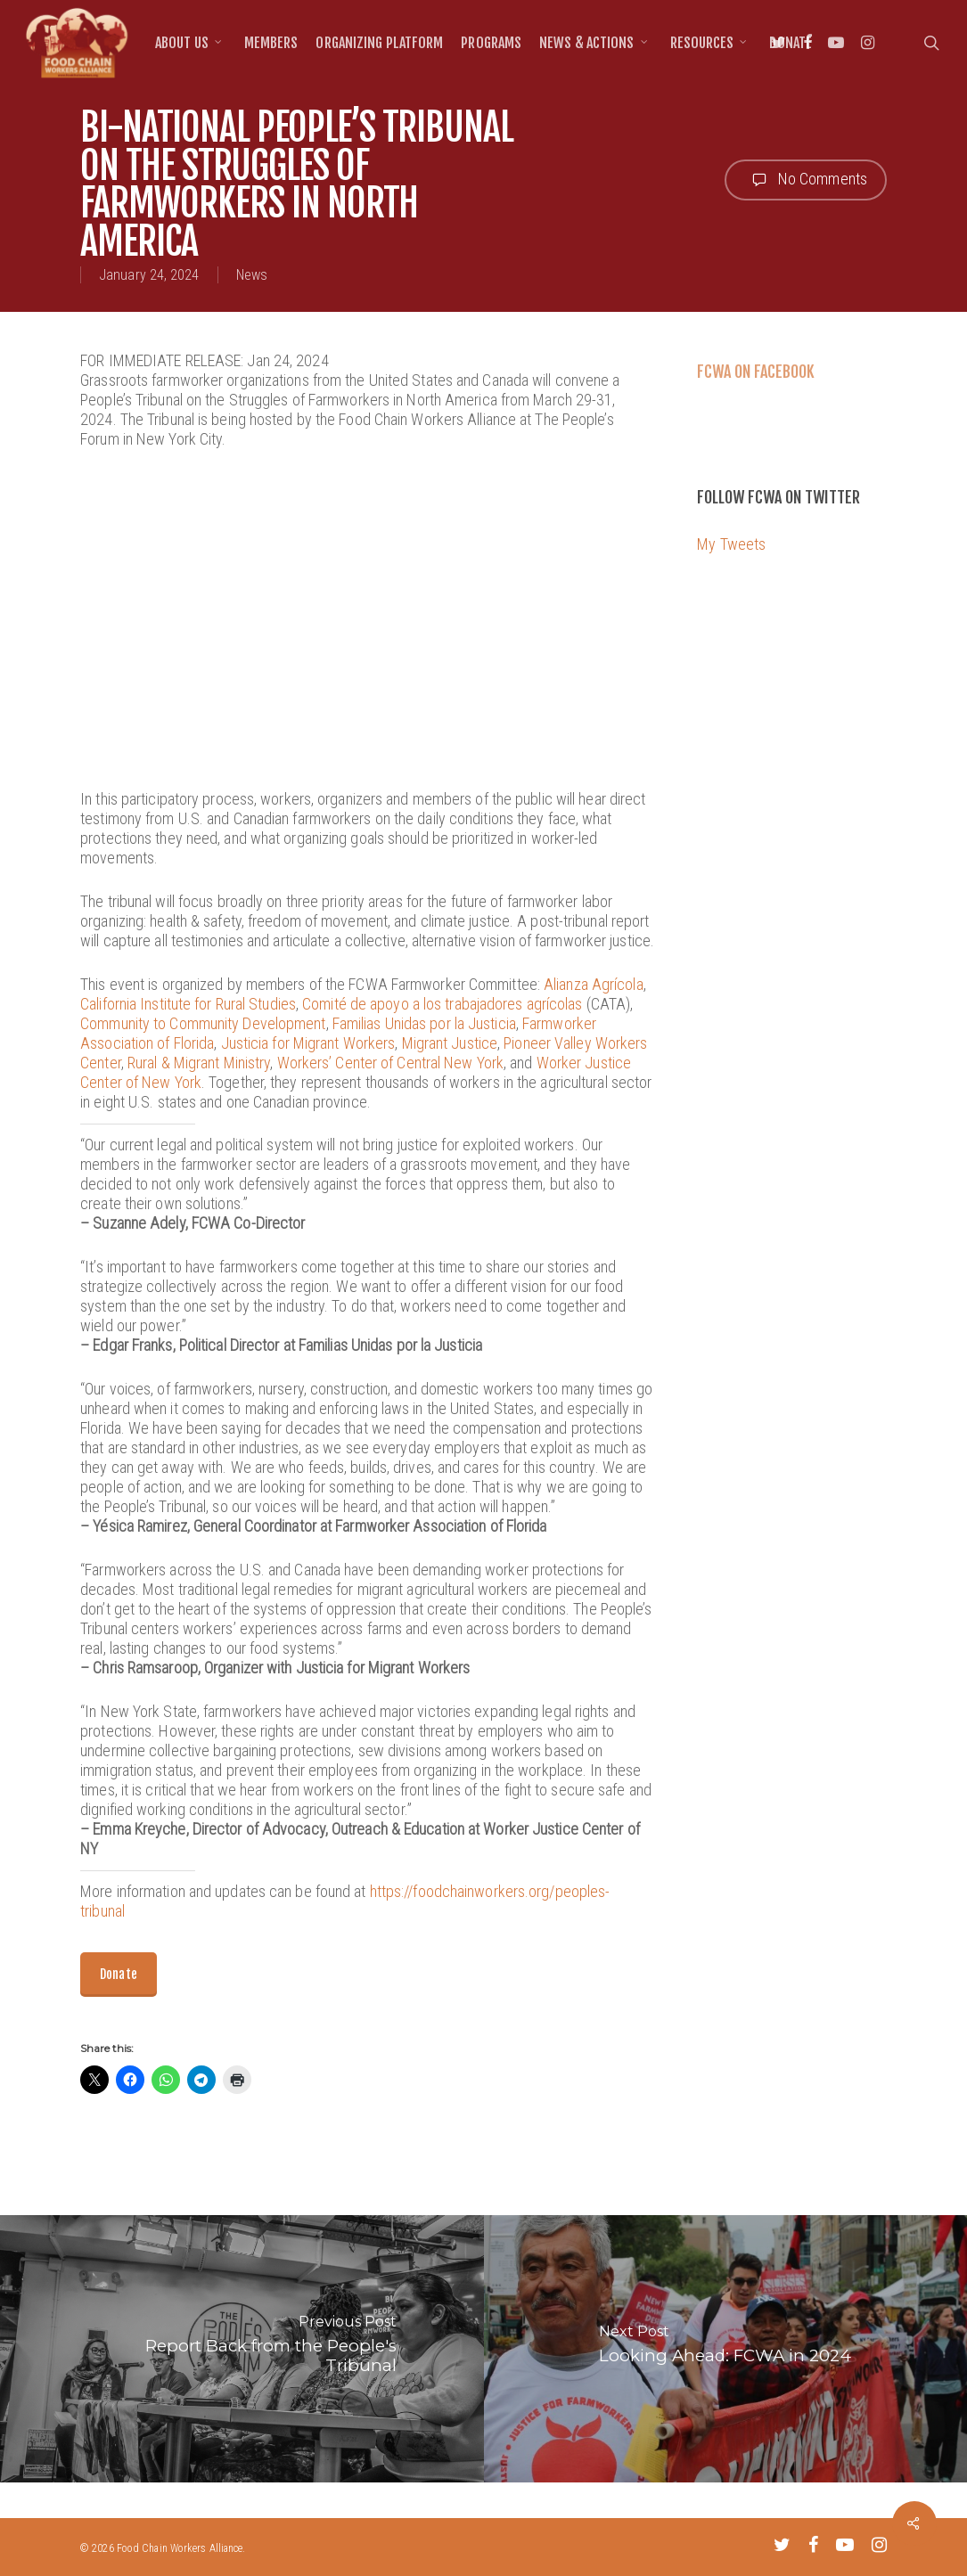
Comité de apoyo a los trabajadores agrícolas (442, 1003)
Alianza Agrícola (593, 984)
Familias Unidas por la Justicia (424, 1023)
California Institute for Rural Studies (188, 1003)
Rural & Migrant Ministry (198, 1062)
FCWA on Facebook (756, 371)
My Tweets (731, 544)
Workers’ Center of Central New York (390, 1062)
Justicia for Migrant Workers (308, 1043)
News (251, 274)
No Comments (805, 180)
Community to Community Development (202, 1023)
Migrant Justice (450, 1043)
